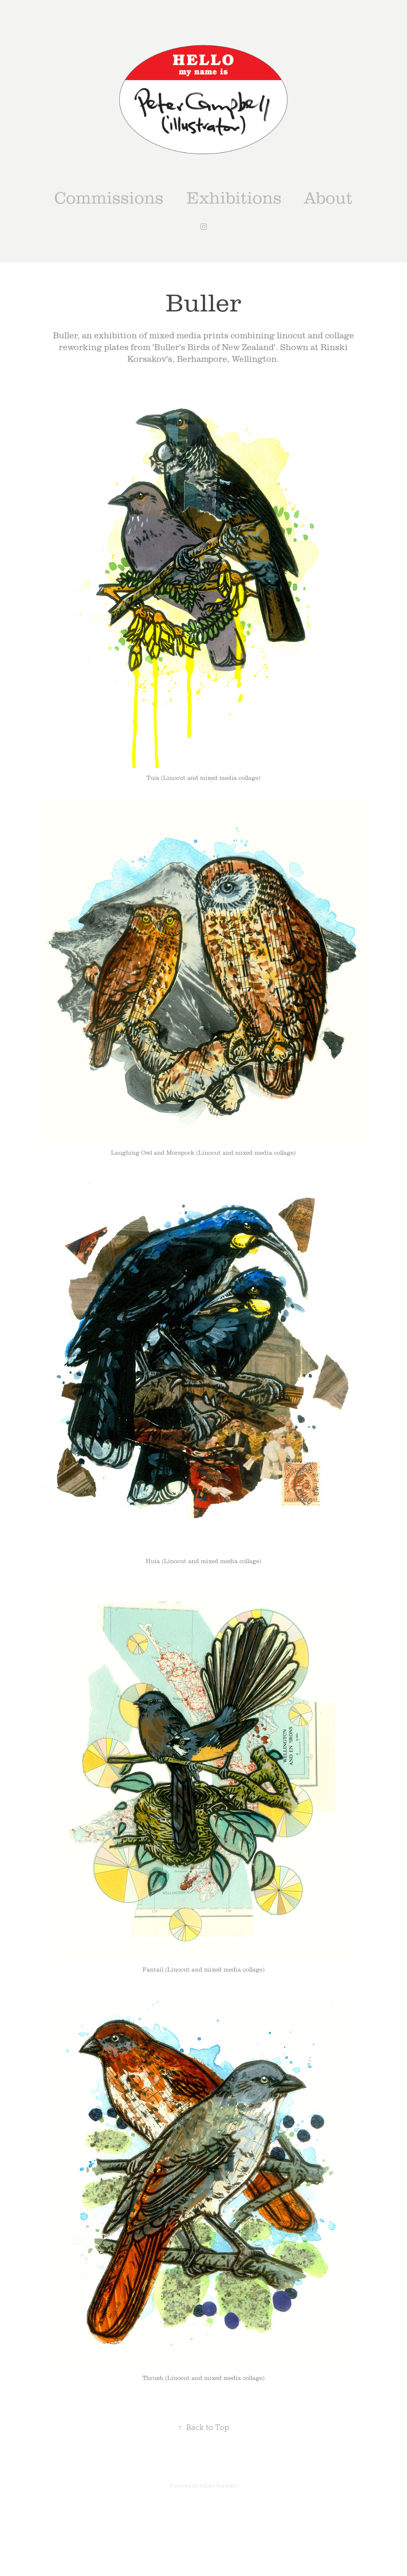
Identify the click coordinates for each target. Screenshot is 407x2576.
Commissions (108, 197)
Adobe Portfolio (218, 2486)
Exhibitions (233, 197)
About (328, 197)
